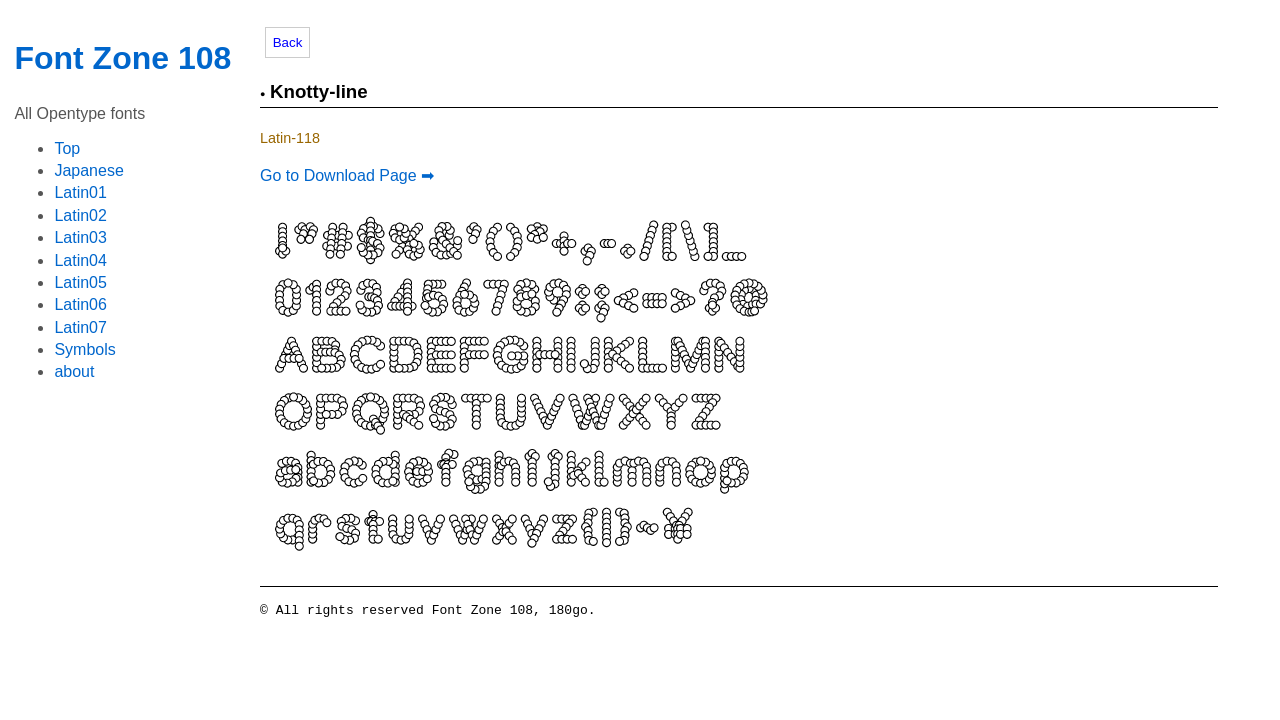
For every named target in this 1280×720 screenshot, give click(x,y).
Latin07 (80, 327)
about (74, 371)
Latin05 (80, 282)
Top (67, 148)
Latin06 (80, 304)
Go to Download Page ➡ (347, 175)
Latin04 (80, 260)
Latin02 (80, 215)
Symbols (84, 349)
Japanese (88, 170)
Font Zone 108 (122, 58)
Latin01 (80, 192)
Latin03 (80, 237)
